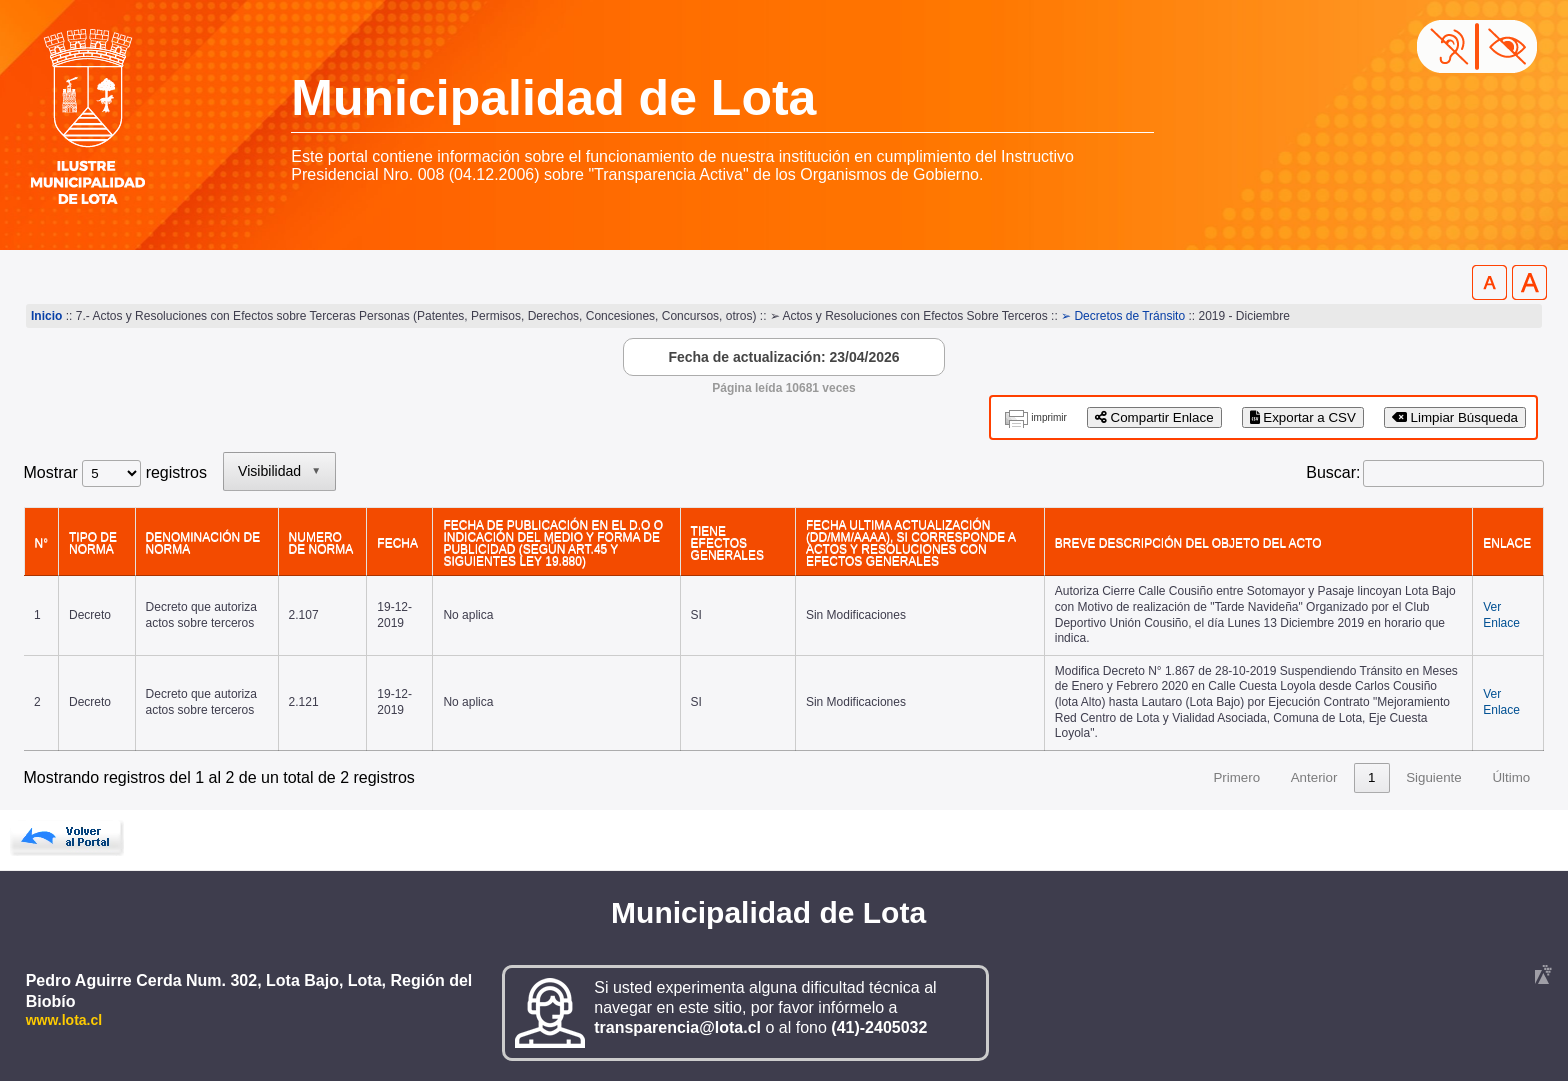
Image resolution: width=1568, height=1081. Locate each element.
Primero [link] (1236, 777)
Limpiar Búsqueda (1455, 417)
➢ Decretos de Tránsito (1123, 316)
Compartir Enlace (1154, 417)
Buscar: (1333, 472)
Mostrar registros (115, 472)
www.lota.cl (64, 1020)
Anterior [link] (1314, 777)
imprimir (1049, 417)
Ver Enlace (1501, 615)
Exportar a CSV (1303, 417)
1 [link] (1371, 777)
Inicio (46, 316)
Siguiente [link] (1434, 777)
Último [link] (1511, 777)
